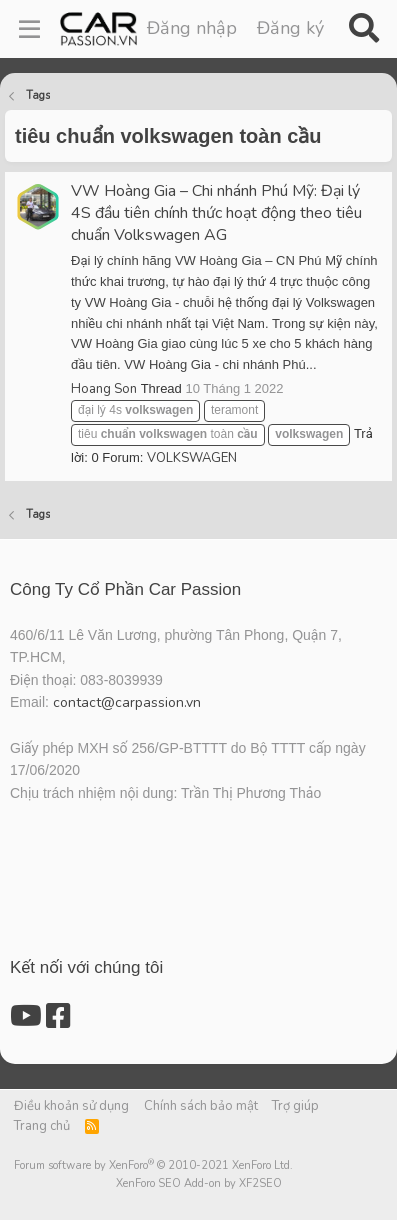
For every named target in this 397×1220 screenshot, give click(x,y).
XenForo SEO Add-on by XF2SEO (199, 1183)
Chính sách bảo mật (201, 1106)
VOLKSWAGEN (192, 458)
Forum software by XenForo (153, 1165)
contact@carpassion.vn (127, 702)
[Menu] (29, 29)
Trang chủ (42, 1126)
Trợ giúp (295, 1106)
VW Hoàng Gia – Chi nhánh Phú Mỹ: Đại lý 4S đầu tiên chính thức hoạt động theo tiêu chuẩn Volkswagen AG (216, 213)
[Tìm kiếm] (363, 29)
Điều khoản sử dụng (71, 1106)
